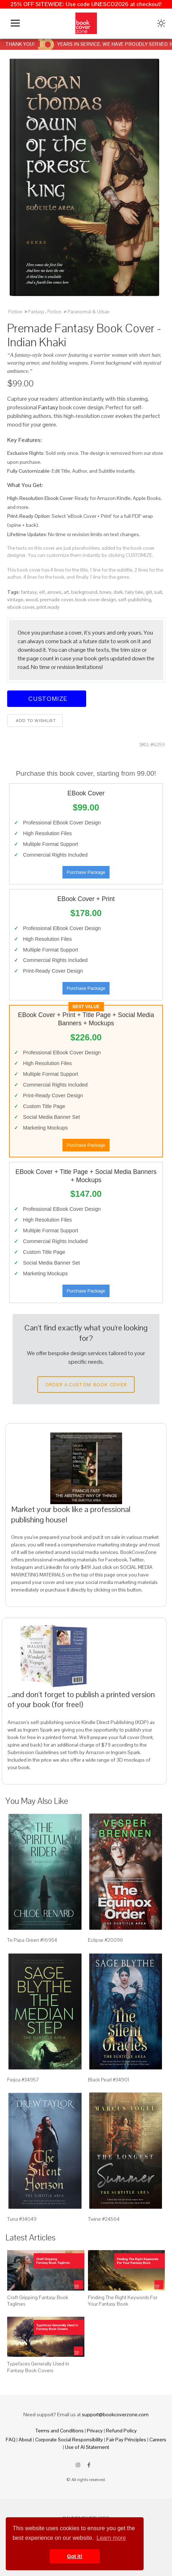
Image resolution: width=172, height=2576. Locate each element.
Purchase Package (86, 872)
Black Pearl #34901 (108, 2079)
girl (148, 592)
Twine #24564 (104, 2219)
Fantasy (36, 312)
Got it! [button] (74, 2556)
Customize (47, 698)
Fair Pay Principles (126, 2439)
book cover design (95, 599)
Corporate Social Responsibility (69, 2439)
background (84, 592)
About (25, 2439)
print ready (48, 607)
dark (118, 592)
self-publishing (134, 599)
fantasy (29, 592)
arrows (54, 592)
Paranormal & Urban (89, 312)
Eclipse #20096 (105, 1940)
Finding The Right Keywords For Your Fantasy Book (122, 2300)
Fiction (15, 312)
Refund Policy (121, 2430)
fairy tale (134, 592)
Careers (157, 2439)
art (66, 592)
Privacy (95, 2430)
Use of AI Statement (87, 2447)
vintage (15, 599)
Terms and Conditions (60, 2430)
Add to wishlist (35, 720)
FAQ (10, 2439)
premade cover (56, 599)
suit (158, 592)
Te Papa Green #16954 (32, 1940)
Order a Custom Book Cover (86, 1384)
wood (31, 599)
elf (42, 592)
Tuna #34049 (22, 2219)
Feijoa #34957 (23, 2079)
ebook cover (20, 607)
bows (105, 592)
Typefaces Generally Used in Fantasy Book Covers (38, 2366)
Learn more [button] (111, 2538)
